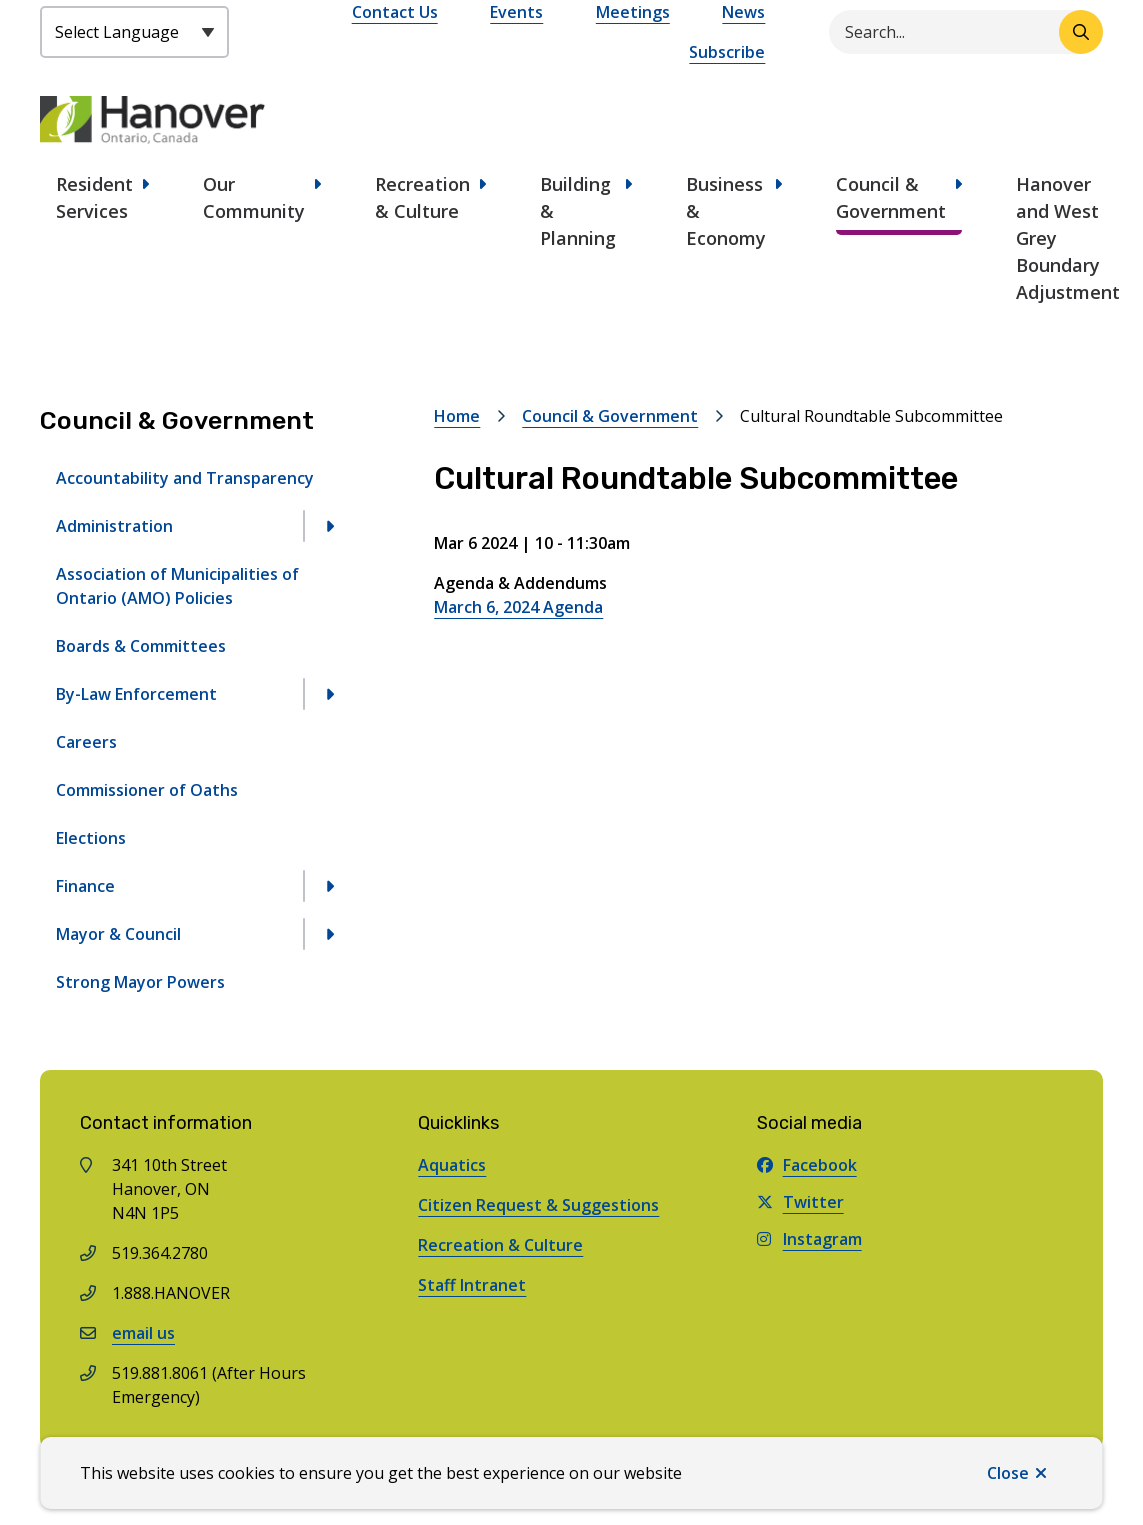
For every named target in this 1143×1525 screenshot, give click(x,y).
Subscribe (727, 52)
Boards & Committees (141, 646)
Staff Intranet (472, 1285)
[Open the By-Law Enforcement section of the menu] (329, 694)
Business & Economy (726, 211)
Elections (91, 838)
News (743, 12)
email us (143, 1333)
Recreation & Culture (422, 197)
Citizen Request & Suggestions (538, 1205)
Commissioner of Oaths (147, 790)
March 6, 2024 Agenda (518, 607)
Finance (85, 886)
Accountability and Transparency (185, 478)
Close (1008, 1473)
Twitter (800, 1202)
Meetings (633, 12)
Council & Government (891, 197)
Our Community (254, 197)
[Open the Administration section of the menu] (329, 526)
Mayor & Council (118, 934)
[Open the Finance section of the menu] (329, 886)
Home (457, 416)
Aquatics (452, 1165)
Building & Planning (578, 211)
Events (516, 12)
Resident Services (94, 197)
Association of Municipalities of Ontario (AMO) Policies (177, 586)
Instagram (809, 1239)
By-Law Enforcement (136, 694)
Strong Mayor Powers (140, 982)
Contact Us (395, 12)
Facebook (807, 1165)
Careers (86, 742)
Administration (114, 526)
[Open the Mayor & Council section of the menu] (329, 934)
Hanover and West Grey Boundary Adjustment (1068, 238)
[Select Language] (134, 32)
